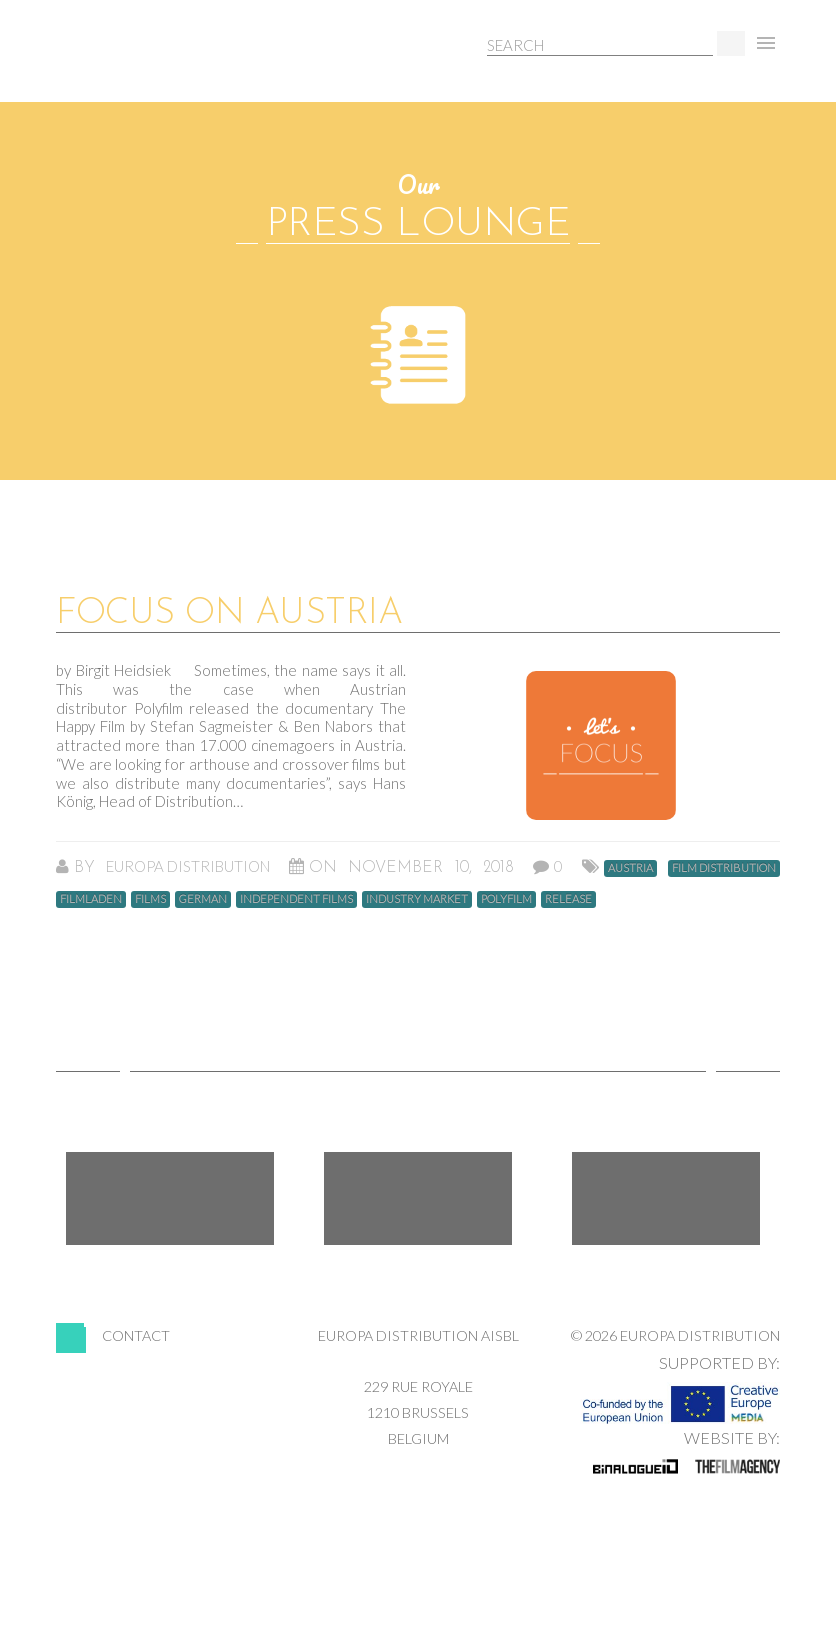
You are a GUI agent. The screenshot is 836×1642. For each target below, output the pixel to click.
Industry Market (417, 898)
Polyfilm (506, 898)
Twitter (418, 1198)
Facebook (170, 1198)
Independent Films (296, 898)
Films (150, 898)
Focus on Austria (229, 614)
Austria (630, 867)
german (203, 898)
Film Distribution (724, 867)
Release (568, 898)
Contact (136, 1335)
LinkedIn (666, 1198)
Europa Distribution (151, 65)
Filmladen (91, 898)
